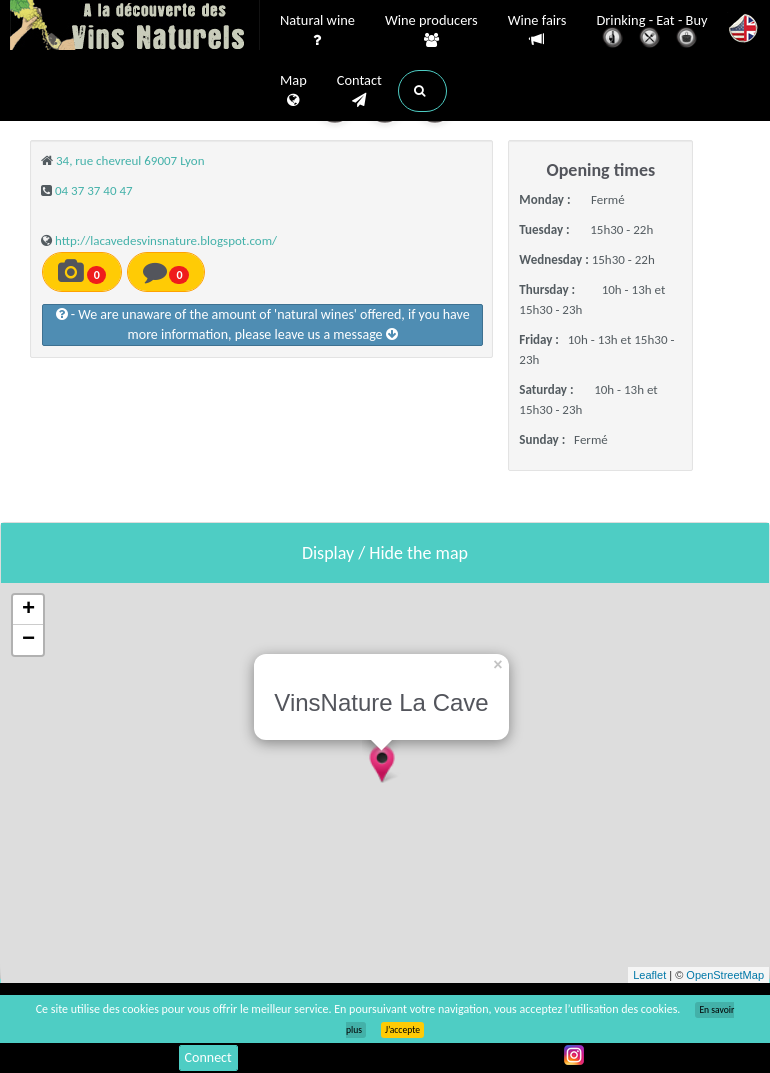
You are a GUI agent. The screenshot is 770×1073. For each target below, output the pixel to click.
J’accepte (402, 1030)
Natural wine (317, 31)
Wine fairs (537, 30)
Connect (208, 1057)
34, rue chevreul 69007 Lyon (130, 160)
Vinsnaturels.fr (135, 27)
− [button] (28, 640)
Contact (359, 91)
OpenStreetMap (725, 975)
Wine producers (431, 31)
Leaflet (649, 975)
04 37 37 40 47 (94, 190)
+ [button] (28, 610)
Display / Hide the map (385, 553)
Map (293, 91)
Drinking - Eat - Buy (652, 32)
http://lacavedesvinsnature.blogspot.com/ (166, 240)
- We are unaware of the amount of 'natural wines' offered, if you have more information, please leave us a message (263, 324)
